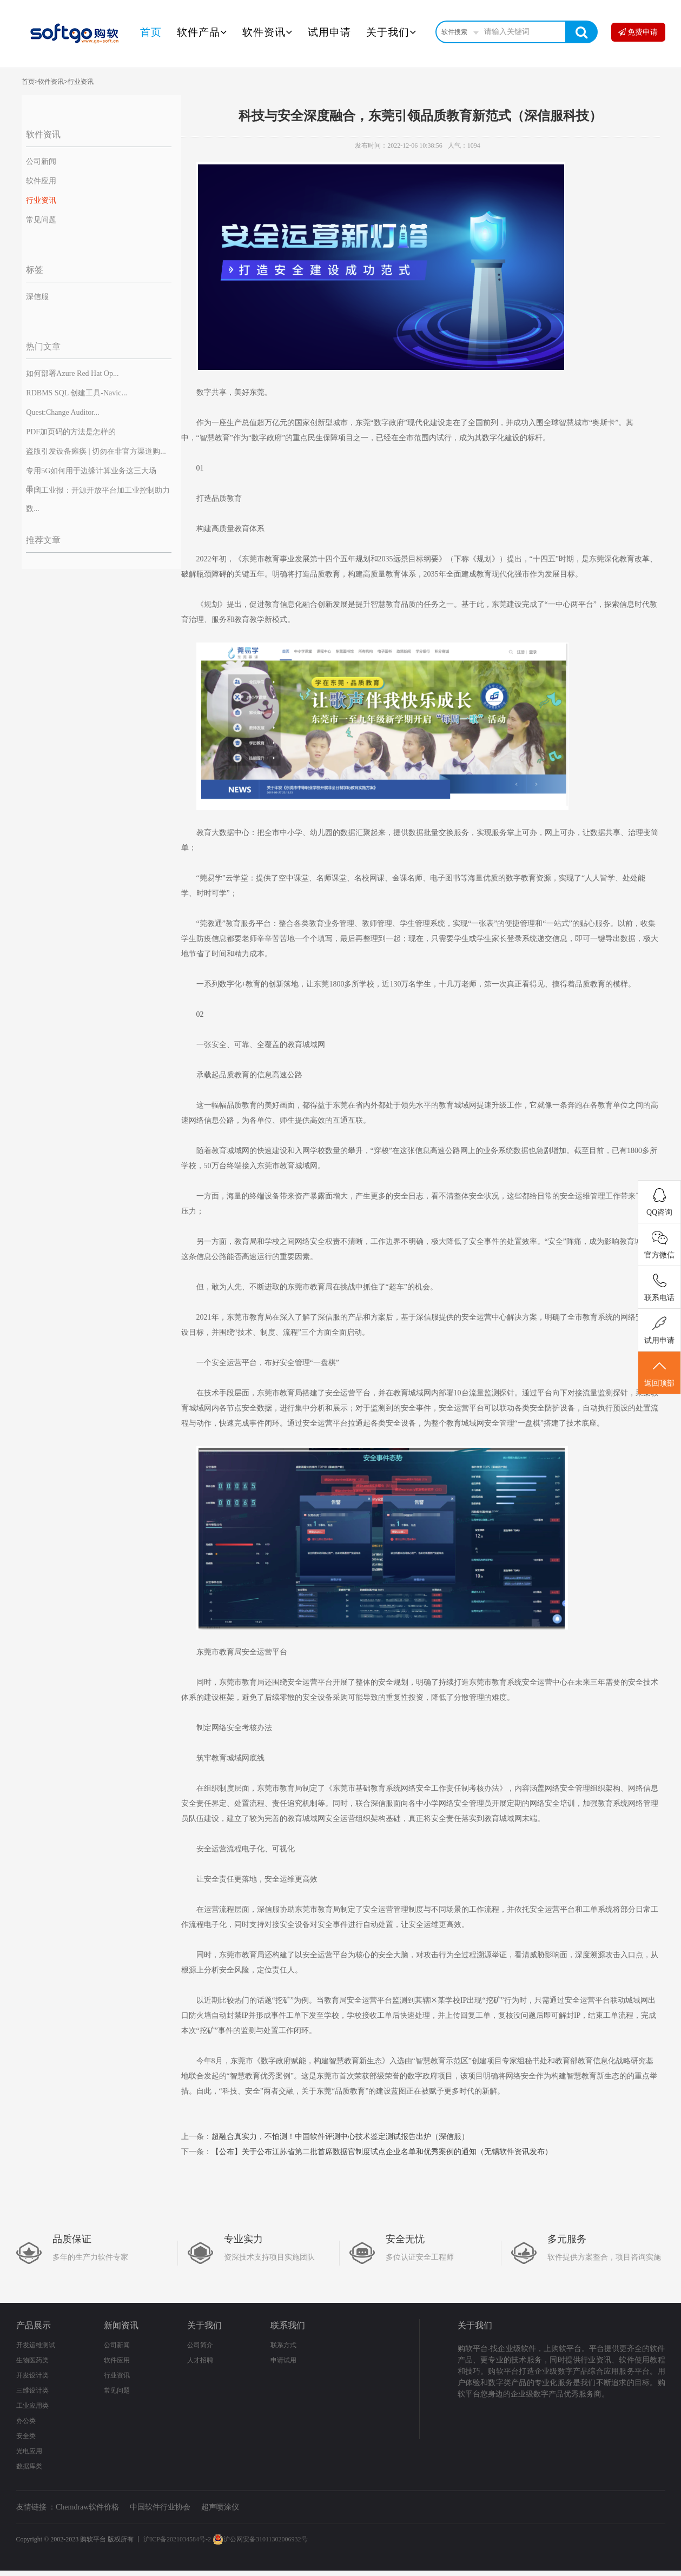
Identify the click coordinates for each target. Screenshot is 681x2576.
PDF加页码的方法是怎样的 (71, 432)
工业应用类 (32, 2405)
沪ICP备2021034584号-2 (177, 2539)
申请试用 (283, 2360)
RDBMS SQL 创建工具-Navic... (76, 393)
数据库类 (29, 2466)
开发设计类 (32, 2375)
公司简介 (200, 2345)
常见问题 (41, 220)
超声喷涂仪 (220, 2507)
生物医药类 (32, 2360)
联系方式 (283, 2345)
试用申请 (329, 32)
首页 (151, 32)
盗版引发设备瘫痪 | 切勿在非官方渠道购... (96, 451)
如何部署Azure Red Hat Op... (72, 373)
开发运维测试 (35, 2345)
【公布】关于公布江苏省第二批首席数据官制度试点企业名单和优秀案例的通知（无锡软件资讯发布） (381, 2152)
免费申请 (638, 32)
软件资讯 (267, 32)
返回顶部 (659, 1373)
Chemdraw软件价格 (87, 2507)
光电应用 (29, 2451)
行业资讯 (81, 81)
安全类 (26, 2436)
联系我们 (287, 2325)
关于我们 (391, 32)
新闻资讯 (121, 2325)
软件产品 (202, 32)
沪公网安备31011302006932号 (260, 2539)
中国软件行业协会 (160, 2507)
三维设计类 (32, 2390)
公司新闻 (41, 161)
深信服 (37, 297)
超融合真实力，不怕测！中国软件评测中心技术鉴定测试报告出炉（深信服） (340, 2137)
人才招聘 (200, 2360)
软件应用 (41, 181)
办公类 (26, 2421)
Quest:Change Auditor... (62, 412)
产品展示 (33, 2325)
